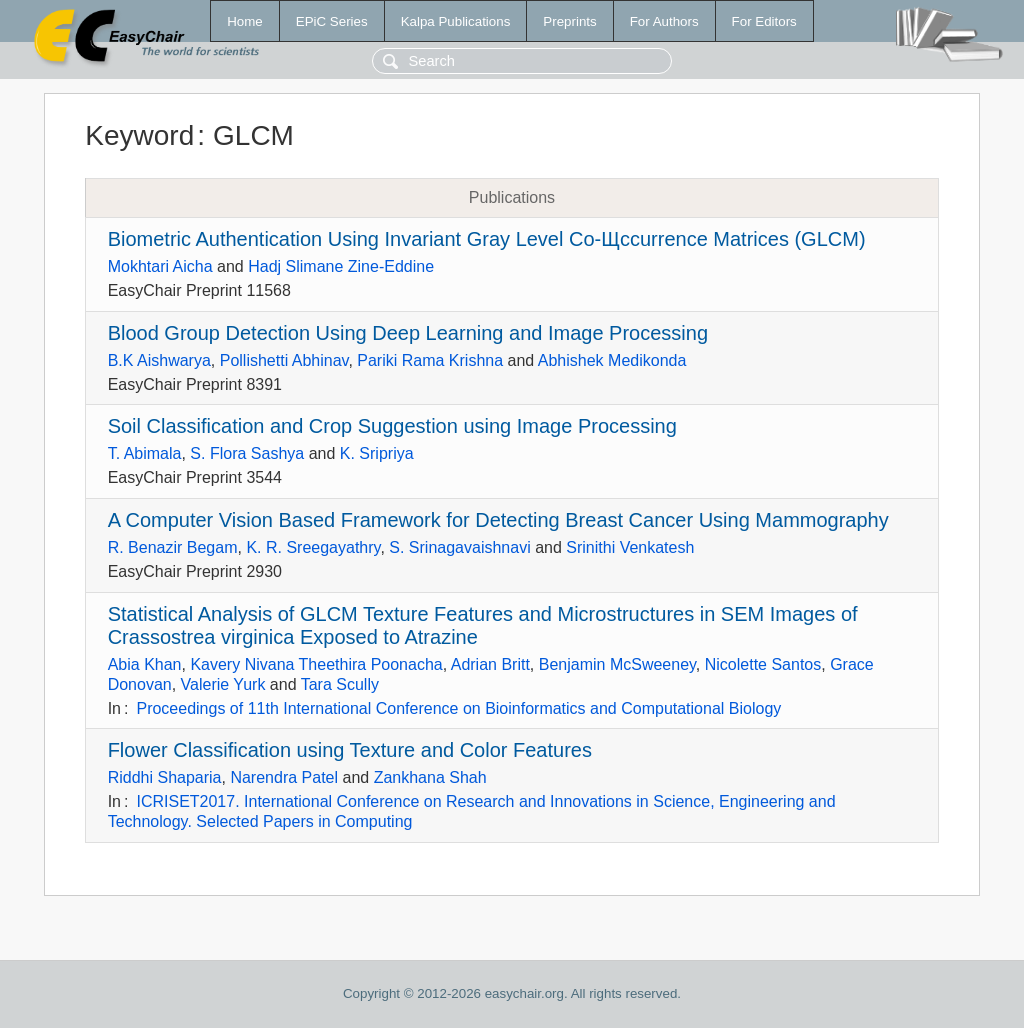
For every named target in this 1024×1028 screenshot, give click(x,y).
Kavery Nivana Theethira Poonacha (316, 664)
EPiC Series (332, 21)
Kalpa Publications (456, 21)
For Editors (764, 21)
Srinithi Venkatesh (630, 547)
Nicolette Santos (763, 664)
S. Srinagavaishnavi (459, 547)
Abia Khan (145, 664)
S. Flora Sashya (247, 453)
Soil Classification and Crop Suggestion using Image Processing (392, 426)
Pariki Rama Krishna (430, 360)
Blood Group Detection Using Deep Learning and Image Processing (408, 333)
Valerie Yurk (223, 684)
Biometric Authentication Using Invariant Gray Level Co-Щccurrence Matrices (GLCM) (487, 239)
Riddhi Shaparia (165, 777)
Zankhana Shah (430, 777)
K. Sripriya (377, 453)
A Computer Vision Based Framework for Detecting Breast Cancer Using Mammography (498, 520)
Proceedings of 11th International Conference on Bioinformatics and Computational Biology (458, 708)
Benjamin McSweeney (617, 664)
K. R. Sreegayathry (313, 547)
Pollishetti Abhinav (284, 360)
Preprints (569, 21)
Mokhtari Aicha (160, 266)
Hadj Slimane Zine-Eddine (341, 266)
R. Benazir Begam (173, 547)
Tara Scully (340, 684)
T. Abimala (145, 453)
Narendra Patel (284, 777)
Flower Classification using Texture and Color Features (350, 750)
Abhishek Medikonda (612, 360)
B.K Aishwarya (159, 360)
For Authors (664, 21)
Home (245, 21)
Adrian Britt (490, 664)
